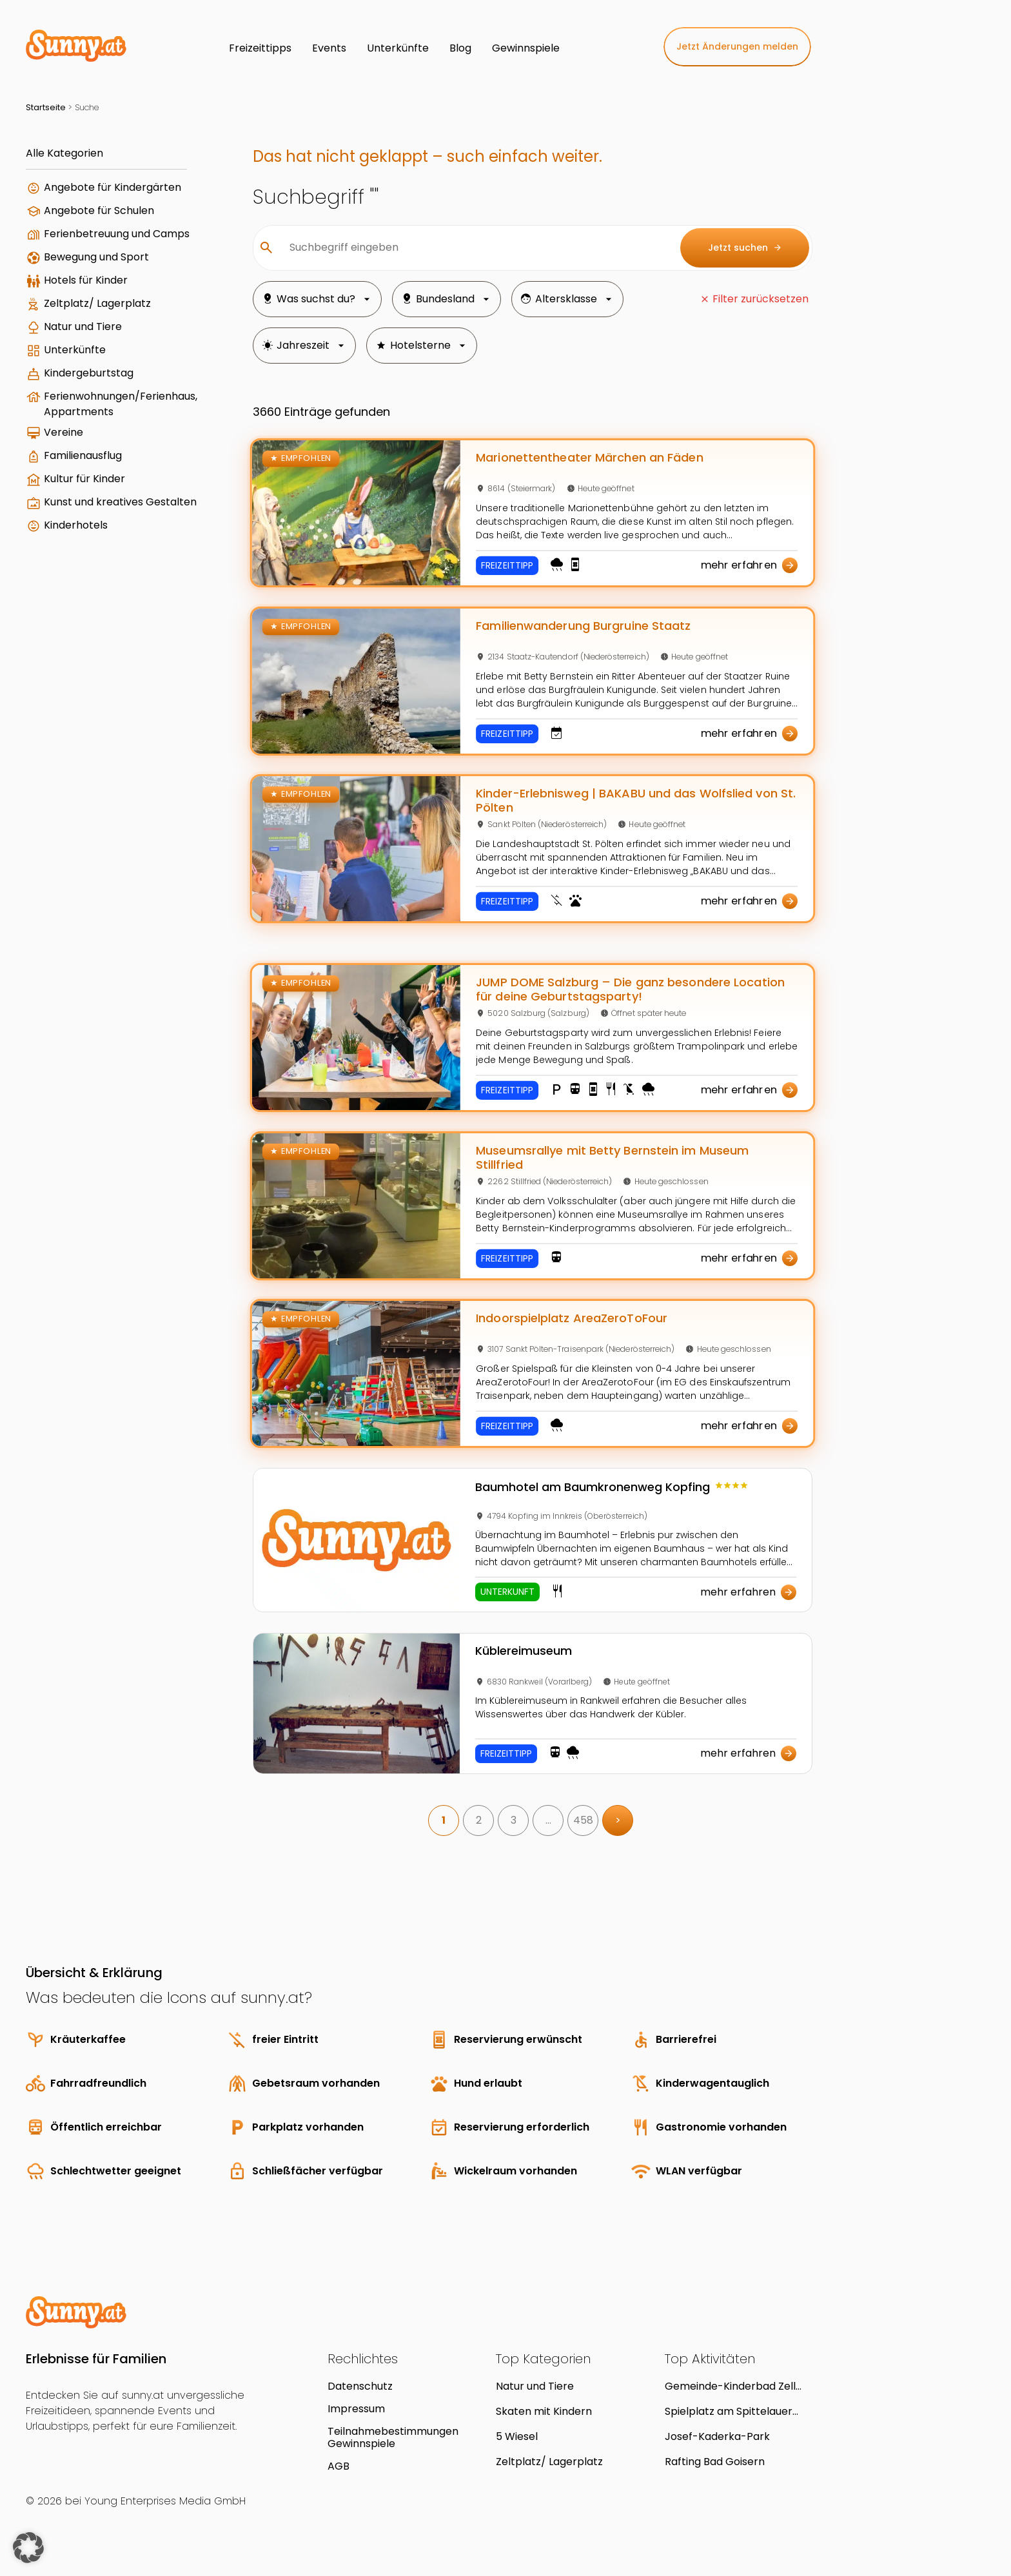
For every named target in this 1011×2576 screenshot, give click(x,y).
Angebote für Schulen (99, 210)
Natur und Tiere (83, 326)
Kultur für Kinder (84, 478)
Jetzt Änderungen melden (737, 46)
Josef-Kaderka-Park (717, 2436)
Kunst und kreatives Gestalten (120, 501)
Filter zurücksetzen (760, 298)
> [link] (618, 1820)
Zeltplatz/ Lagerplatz (97, 303)
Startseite (46, 107)
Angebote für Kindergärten (112, 187)
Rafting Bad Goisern (715, 2461)
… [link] (548, 1820)
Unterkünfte (75, 349)
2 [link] (479, 1820)
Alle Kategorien (64, 153)
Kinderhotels (76, 525)
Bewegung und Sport (96, 256)
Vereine (63, 432)
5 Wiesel (517, 2436)
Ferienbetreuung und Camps (117, 233)
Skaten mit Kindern (544, 2411)
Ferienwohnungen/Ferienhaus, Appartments (120, 404)
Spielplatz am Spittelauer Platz (728, 2411)
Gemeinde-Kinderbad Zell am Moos (730, 2386)
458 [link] (583, 1820)
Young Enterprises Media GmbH (165, 2500)
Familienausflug (83, 455)
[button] (28, 2547)
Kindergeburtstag (88, 373)
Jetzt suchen (745, 248)
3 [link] (513, 1820)
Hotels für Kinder (86, 280)
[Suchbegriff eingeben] (474, 247)
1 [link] (444, 1820)
